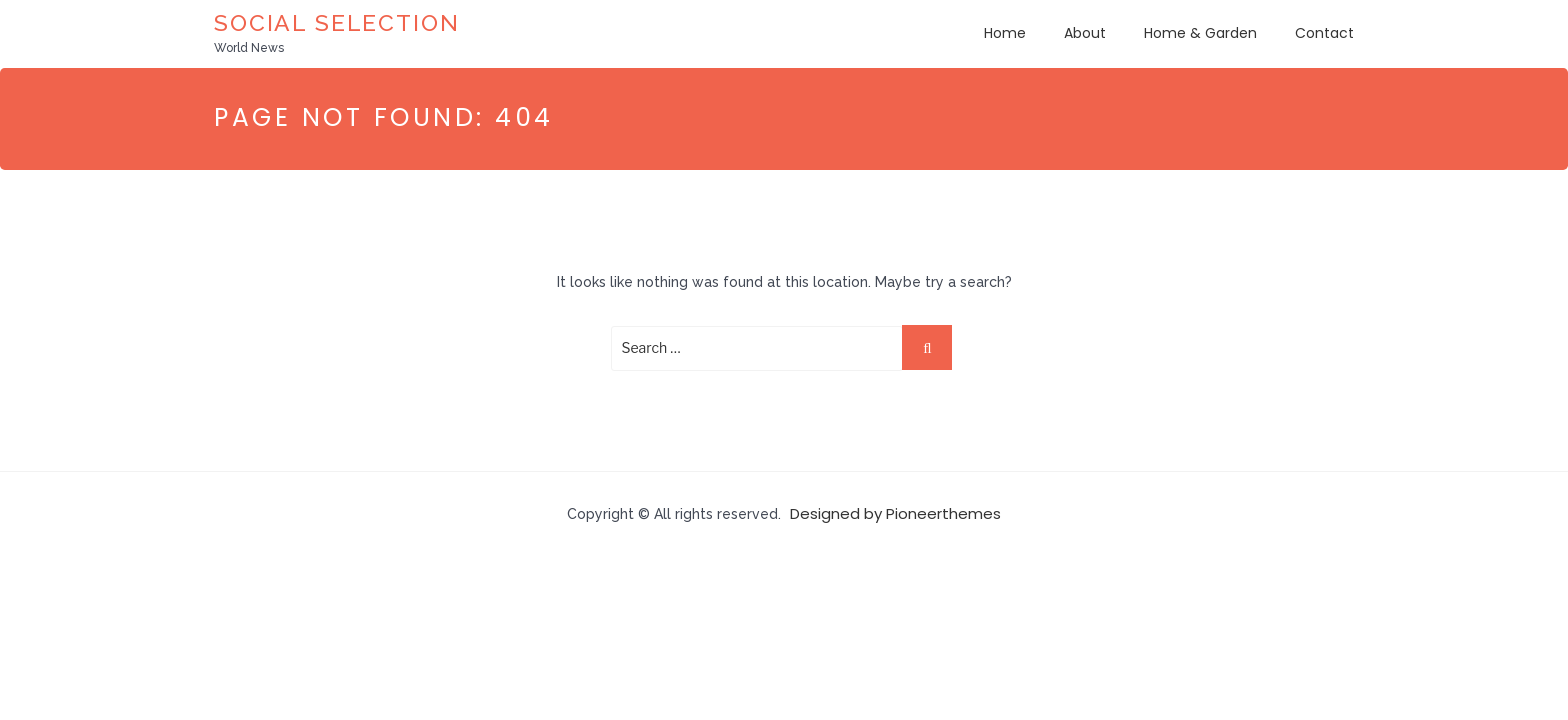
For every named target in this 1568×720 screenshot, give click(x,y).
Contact (1324, 33)
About (1085, 33)
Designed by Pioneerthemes (895, 513)
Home (1005, 33)
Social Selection (336, 22)
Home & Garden (1200, 33)
